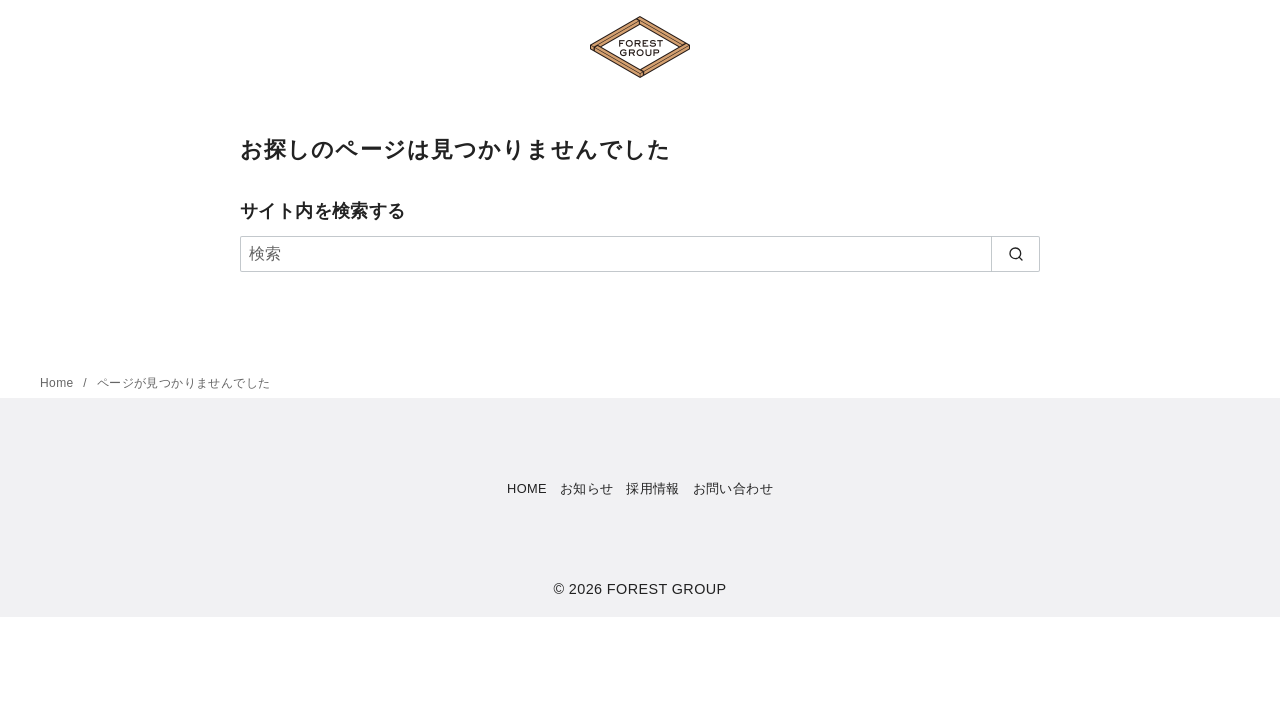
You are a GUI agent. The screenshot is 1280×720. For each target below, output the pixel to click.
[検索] (640, 254)
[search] (1015, 254)
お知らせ (587, 488)
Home (58, 383)
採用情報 (653, 488)
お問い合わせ (733, 488)
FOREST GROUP (667, 589)
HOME (527, 488)
